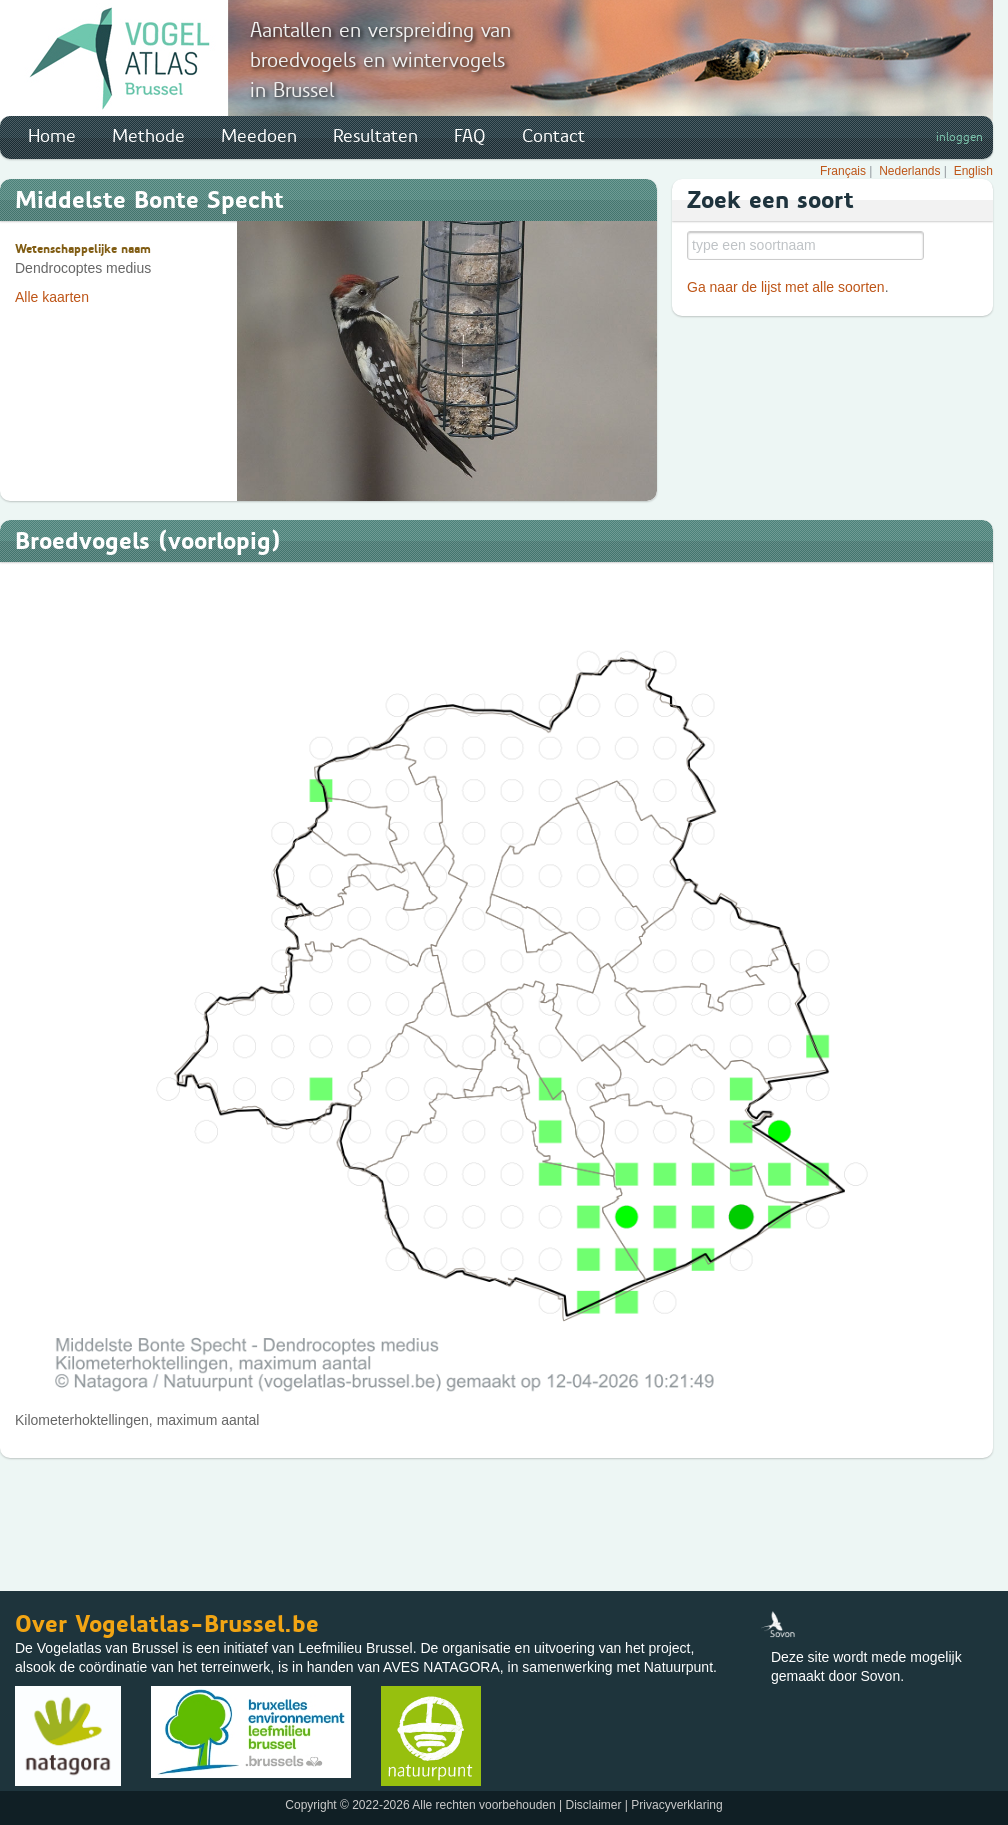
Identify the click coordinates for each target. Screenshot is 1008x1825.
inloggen (959, 137)
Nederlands (909, 171)
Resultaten (375, 136)
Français (843, 171)
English (973, 171)
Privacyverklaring (676, 1805)
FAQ (470, 136)
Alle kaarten (52, 297)
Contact (553, 136)
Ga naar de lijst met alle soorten (786, 287)
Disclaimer (593, 1805)
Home (52, 136)
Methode (148, 136)
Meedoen (259, 136)
